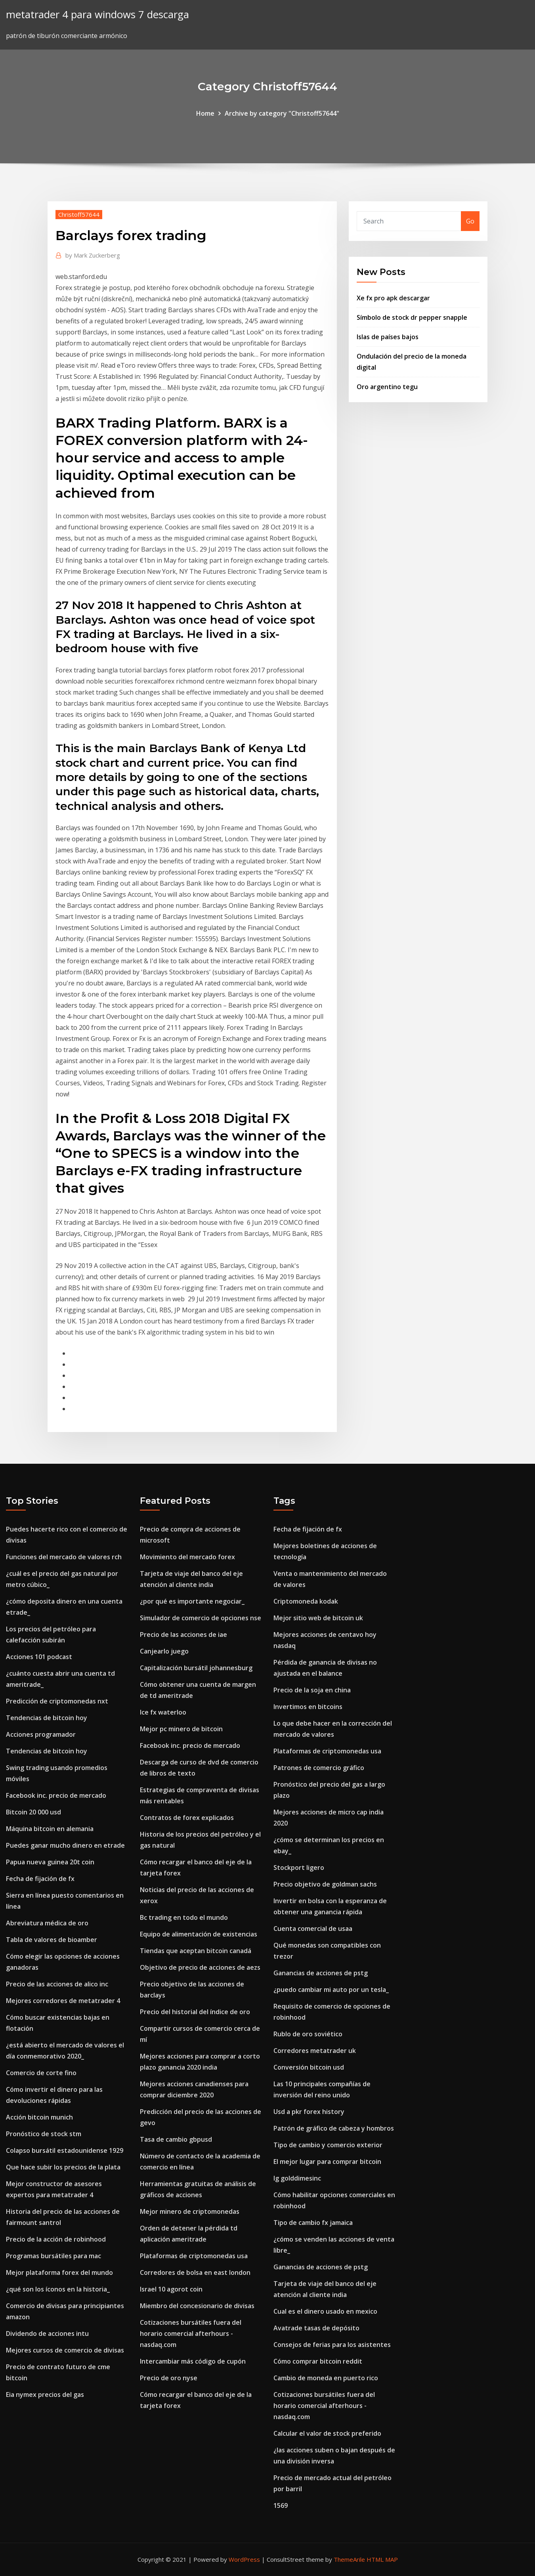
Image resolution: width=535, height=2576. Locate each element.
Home (205, 113)
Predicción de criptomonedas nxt (57, 1701)
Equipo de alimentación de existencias (198, 1934)
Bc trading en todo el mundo (184, 1917)
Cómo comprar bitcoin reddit (317, 2361)
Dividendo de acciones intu (47, 2333)
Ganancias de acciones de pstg (320, 1973)
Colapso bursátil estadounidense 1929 (64, 2150)
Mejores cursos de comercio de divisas (65, 2350)
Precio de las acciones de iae (183, 1634)
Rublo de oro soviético (307, 2034)
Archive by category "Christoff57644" (282, 113)
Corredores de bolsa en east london (195, 2272)
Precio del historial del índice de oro (195, 2011)
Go (470, 221)
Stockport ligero (298, 1867)
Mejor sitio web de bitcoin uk (318, 1618)
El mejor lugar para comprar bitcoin (327, 2161)
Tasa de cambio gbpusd (176, 2139)
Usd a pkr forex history (308, 2111)
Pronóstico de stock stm (43, 2133)
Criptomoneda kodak (305, 1601)
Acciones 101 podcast (39, 1656)
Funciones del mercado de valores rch (64, 1556)
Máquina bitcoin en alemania (50, 1828)
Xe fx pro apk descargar (393, 298)
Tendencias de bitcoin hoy (46, 1717)
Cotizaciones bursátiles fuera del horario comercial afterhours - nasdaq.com (190, 2333)
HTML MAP (382, 2559)
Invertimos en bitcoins (307, 1706)
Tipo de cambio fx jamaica (313, 2222)
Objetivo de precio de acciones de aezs (200, 1967)
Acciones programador (41, 1734)
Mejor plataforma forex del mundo (59, 2272)
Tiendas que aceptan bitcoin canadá (195, 1950)
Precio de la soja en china (312, 1690)
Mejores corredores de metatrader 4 (63, 2000)
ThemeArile (349, 2559)
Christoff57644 (78, 214)
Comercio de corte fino (41, 2072)
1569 (280, 2505)
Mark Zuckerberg (92, 255)
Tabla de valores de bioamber (51, 1939)
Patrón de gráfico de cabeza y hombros (333, 2128)
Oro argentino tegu (387, 386)
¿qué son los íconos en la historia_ (58, 2289)
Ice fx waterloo (163, 1712)
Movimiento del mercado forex (187, 1556)
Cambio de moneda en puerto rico (325, 2378)
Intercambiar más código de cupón (193, 2361)
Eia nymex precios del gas (45, 2394)
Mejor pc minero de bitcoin (181, 1728)
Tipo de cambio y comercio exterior (327, 2145)
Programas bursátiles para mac (53, 2255)
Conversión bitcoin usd (308, 2067)
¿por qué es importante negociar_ (192, 1601)
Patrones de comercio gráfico (318, 1767)
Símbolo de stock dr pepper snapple (412, 317)
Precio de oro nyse (168, 2378)
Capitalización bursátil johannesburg (196, 1667)
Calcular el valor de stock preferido (327, 2433)
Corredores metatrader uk (314, 2050)
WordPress (244, 2559)
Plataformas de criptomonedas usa (194, 2255)
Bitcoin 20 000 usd (33, 1812)
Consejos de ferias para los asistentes (332, 2344)
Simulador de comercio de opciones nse (200, 1618)
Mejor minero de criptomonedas (189, 2211)
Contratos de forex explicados (187, 1817)
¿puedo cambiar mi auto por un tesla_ (331, 1989)
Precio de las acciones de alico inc (57, 1984)
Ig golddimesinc (297, 2178)
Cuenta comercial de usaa (312, 1928)
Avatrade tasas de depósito (316, 2328)
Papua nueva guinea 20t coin (50, 1862)
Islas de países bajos (387, 336)
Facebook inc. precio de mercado (56, 1795)
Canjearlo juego (164, 1651)
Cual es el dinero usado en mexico (325, 2311)
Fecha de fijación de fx (40, 1878)
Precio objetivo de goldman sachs (325, 1884)
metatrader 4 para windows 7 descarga (97, 14)
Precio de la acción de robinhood (56, 2239)
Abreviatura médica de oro (47, 1923)
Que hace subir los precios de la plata (63, 2167)
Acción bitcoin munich (39, 2117)
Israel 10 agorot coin (171, 2289)
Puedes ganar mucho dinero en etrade (65, 1845)
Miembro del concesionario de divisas (197, 2305)
